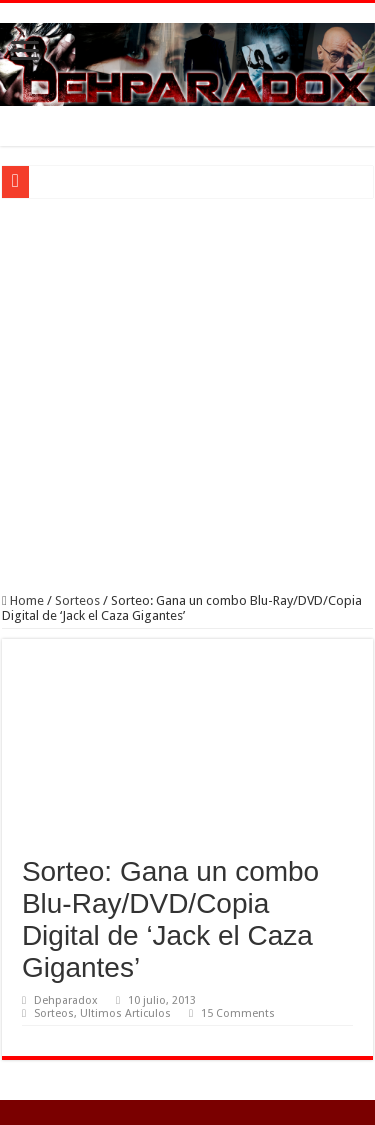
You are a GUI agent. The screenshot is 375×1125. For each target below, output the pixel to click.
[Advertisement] (187, 395)
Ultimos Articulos (125, 1013)
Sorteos (77, 600)
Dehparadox (66, 1000)
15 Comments (238, 1013)
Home (23, 600)
